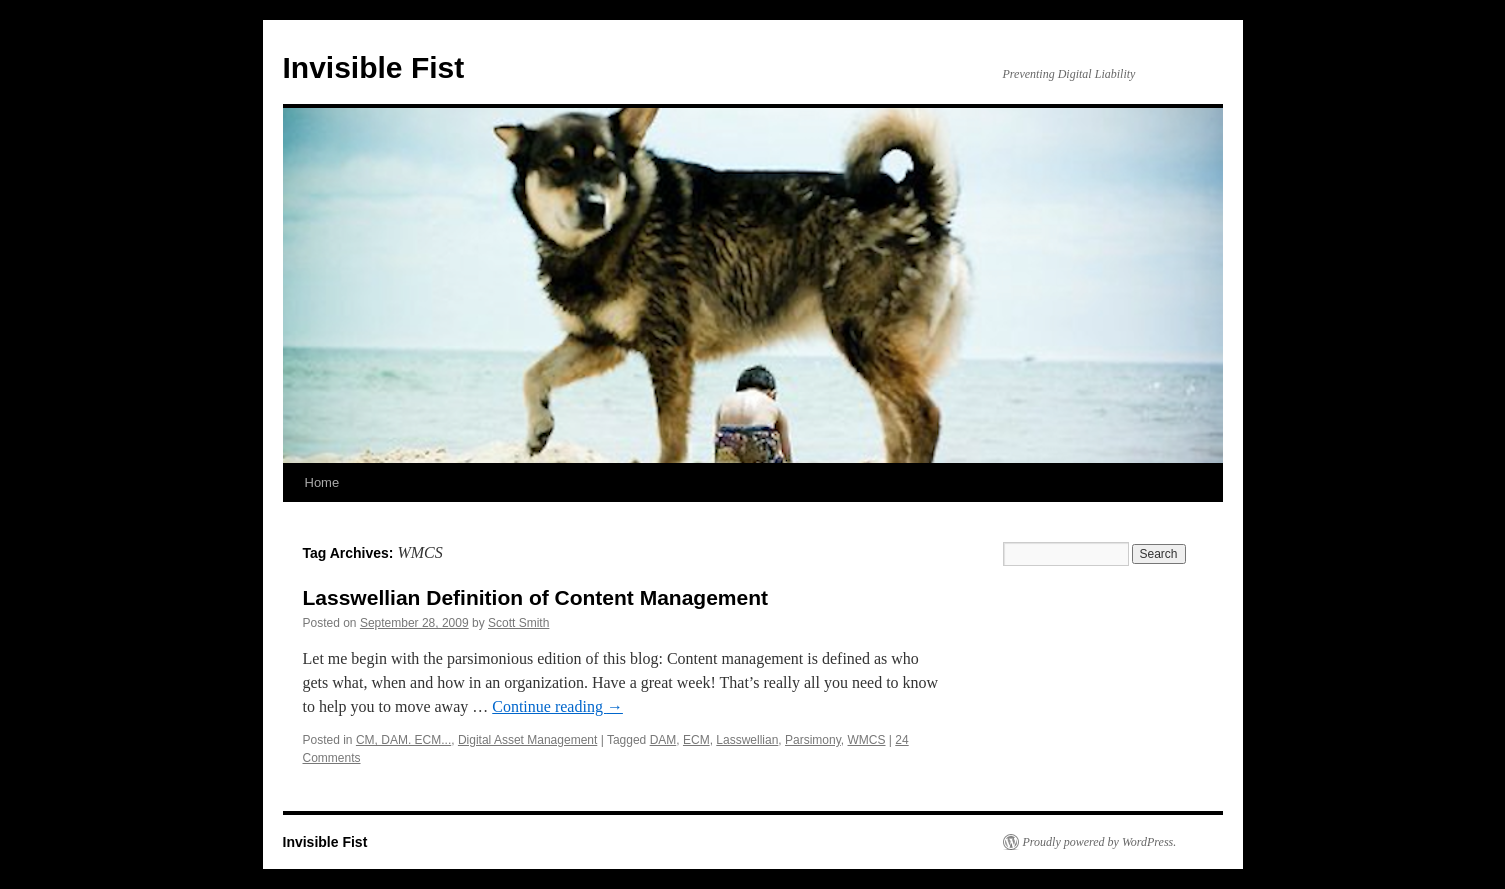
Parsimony (813, 740)
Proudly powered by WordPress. (1100, 842)
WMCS (867, 740)
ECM (696, 740)
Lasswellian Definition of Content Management (536, 597)
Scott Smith (518, 623)
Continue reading (557, 706)
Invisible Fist (374, 67)
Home (322, 482)
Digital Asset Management (527, 740)
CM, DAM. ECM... (403, 740)
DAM (663, 740)
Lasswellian (747, 740)
